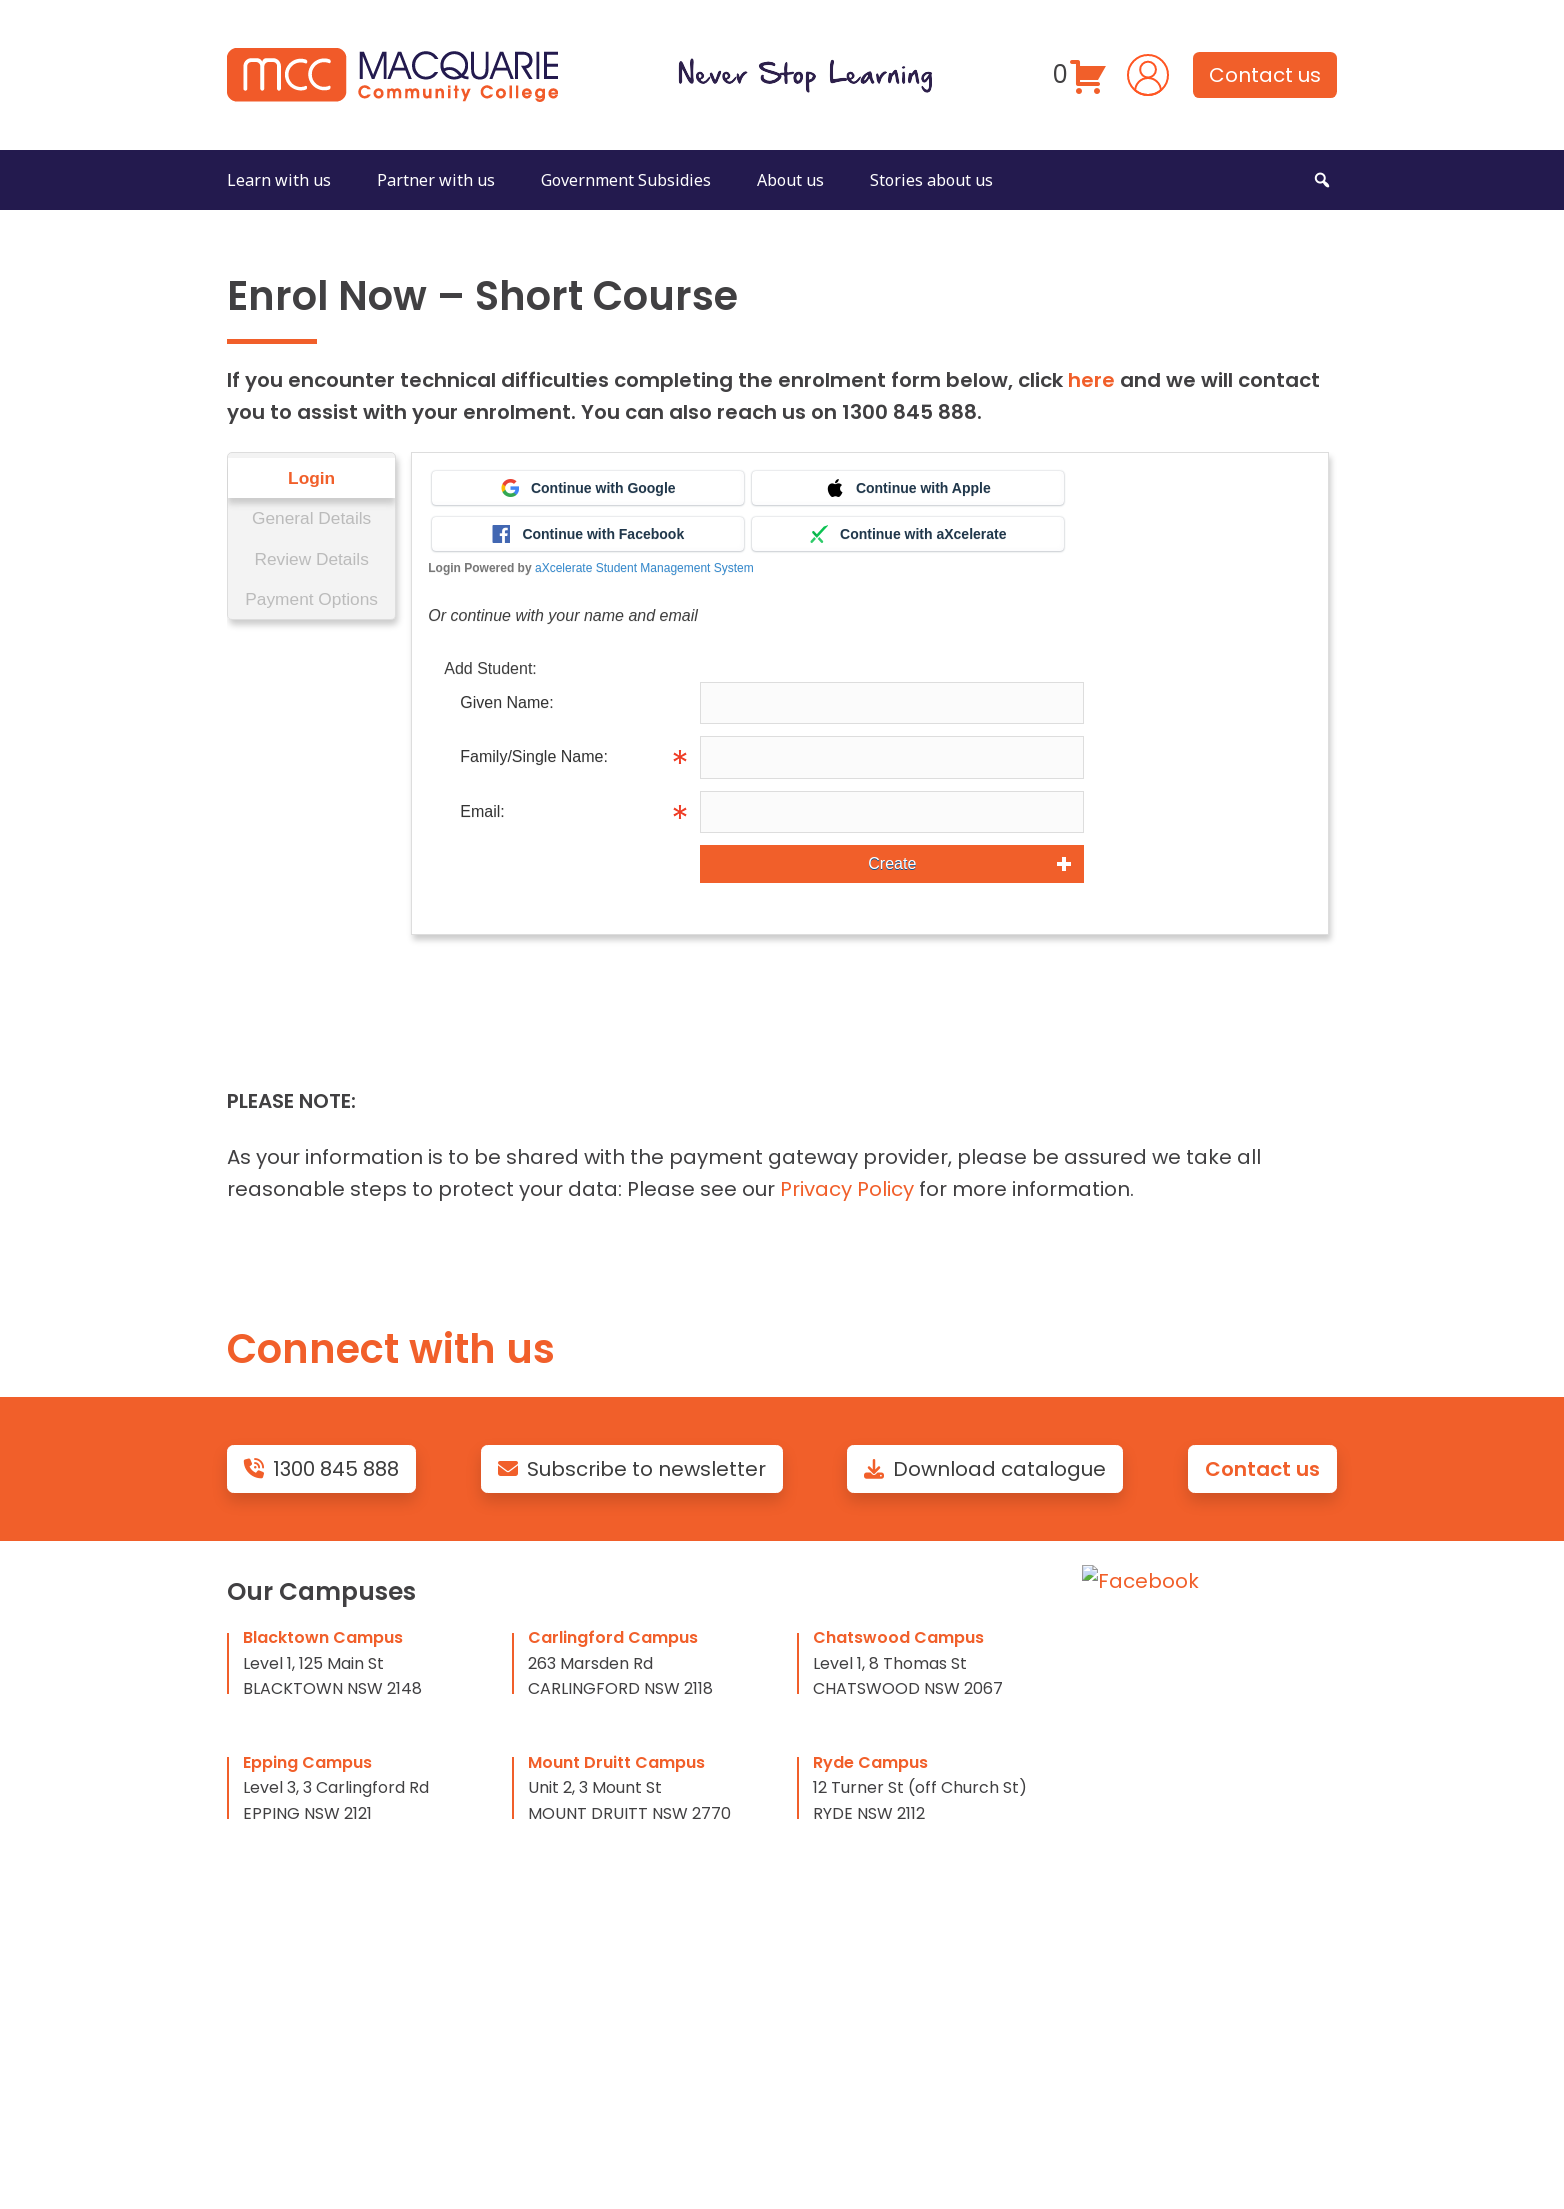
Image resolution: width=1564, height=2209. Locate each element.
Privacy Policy (847, 1189)
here (1091, 380)
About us (790, 180)
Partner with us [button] (436, 180)
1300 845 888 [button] (321, 1469)
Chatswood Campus (898, 1637)
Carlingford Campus (613, 1637)
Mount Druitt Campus (616, 1762)
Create (895, 863)
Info (1101, 757)
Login (313, 478)
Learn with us (279, 180)
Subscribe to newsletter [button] (632, 1469)
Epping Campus (307, 1762)
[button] (1322, 180)
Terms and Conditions (1196, 1776)
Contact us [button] (1265, 75)
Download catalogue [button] (985, 1469)
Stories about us (931, 180)
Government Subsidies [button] (626, 180)
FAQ (1102, 1656)
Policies (1120, 1696)
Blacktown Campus (323, 1637)
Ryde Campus (870, 1762)
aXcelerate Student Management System (647, 568)
